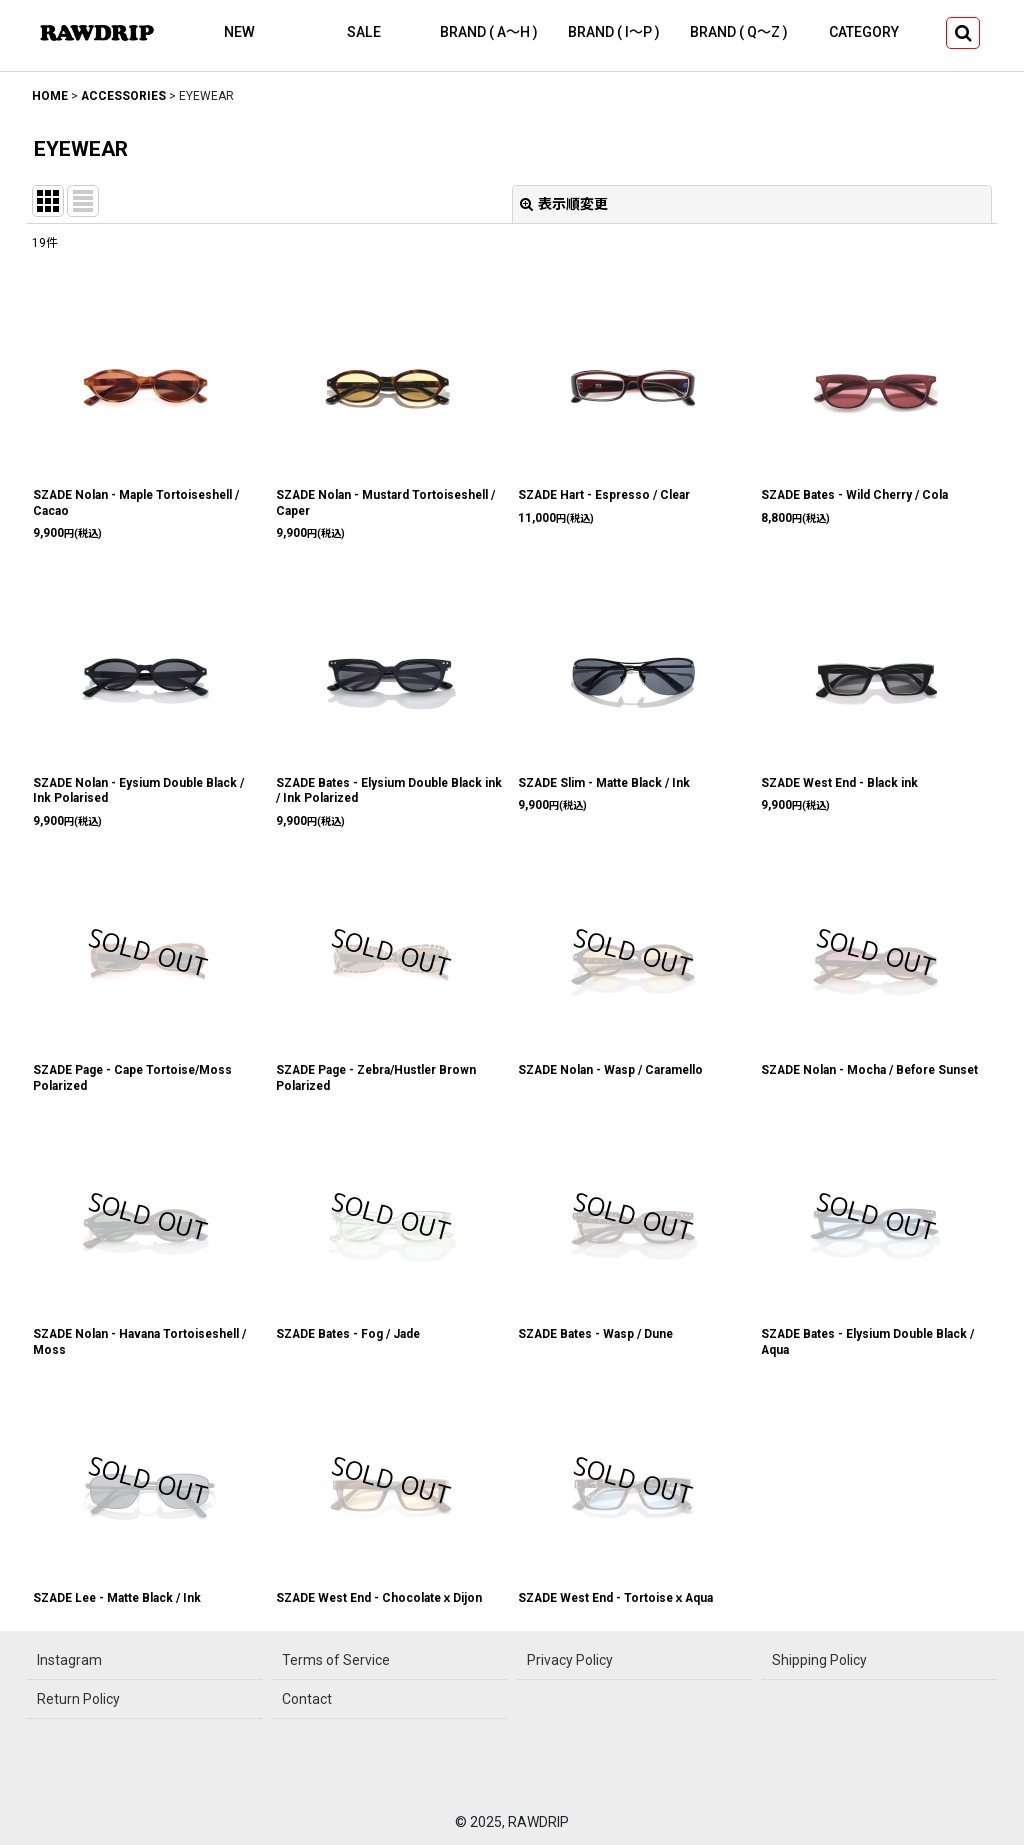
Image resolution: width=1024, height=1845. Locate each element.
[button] (963, 33)
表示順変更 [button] (564, 204)
